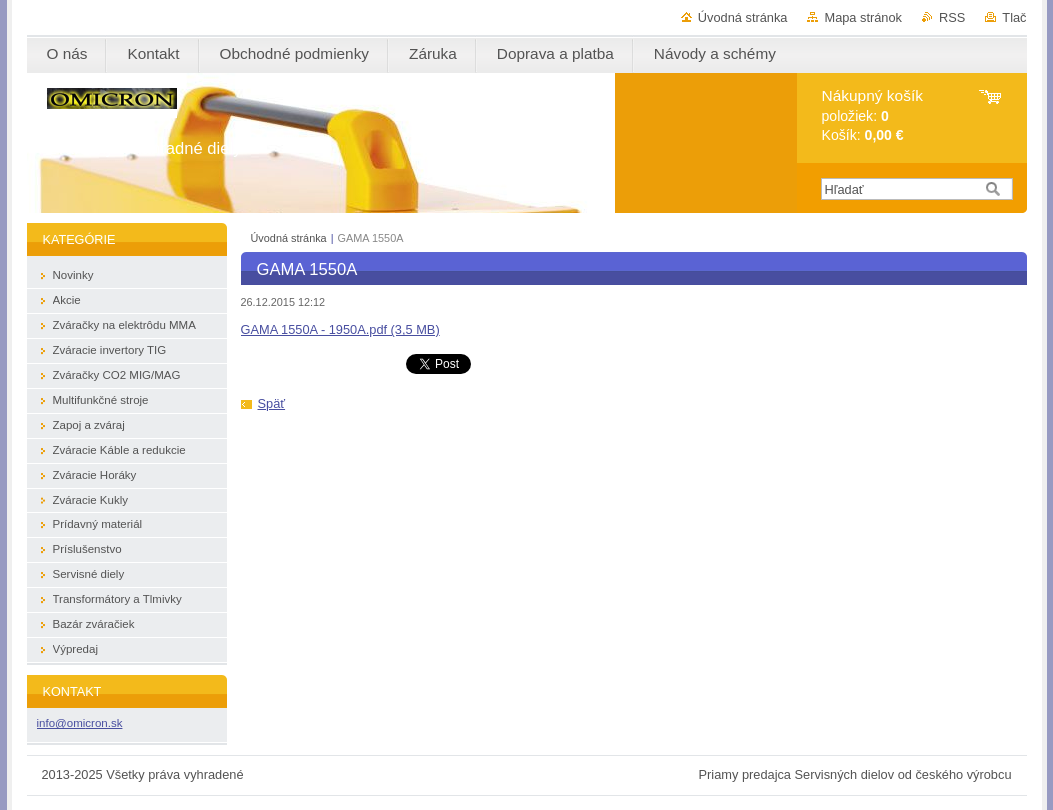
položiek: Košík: (872, 115)
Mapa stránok (863, 17)
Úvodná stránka (743, 17)
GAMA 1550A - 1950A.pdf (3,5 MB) (340, 329)
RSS (952, 17)
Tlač (1014, 17)
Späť (272, 403)
